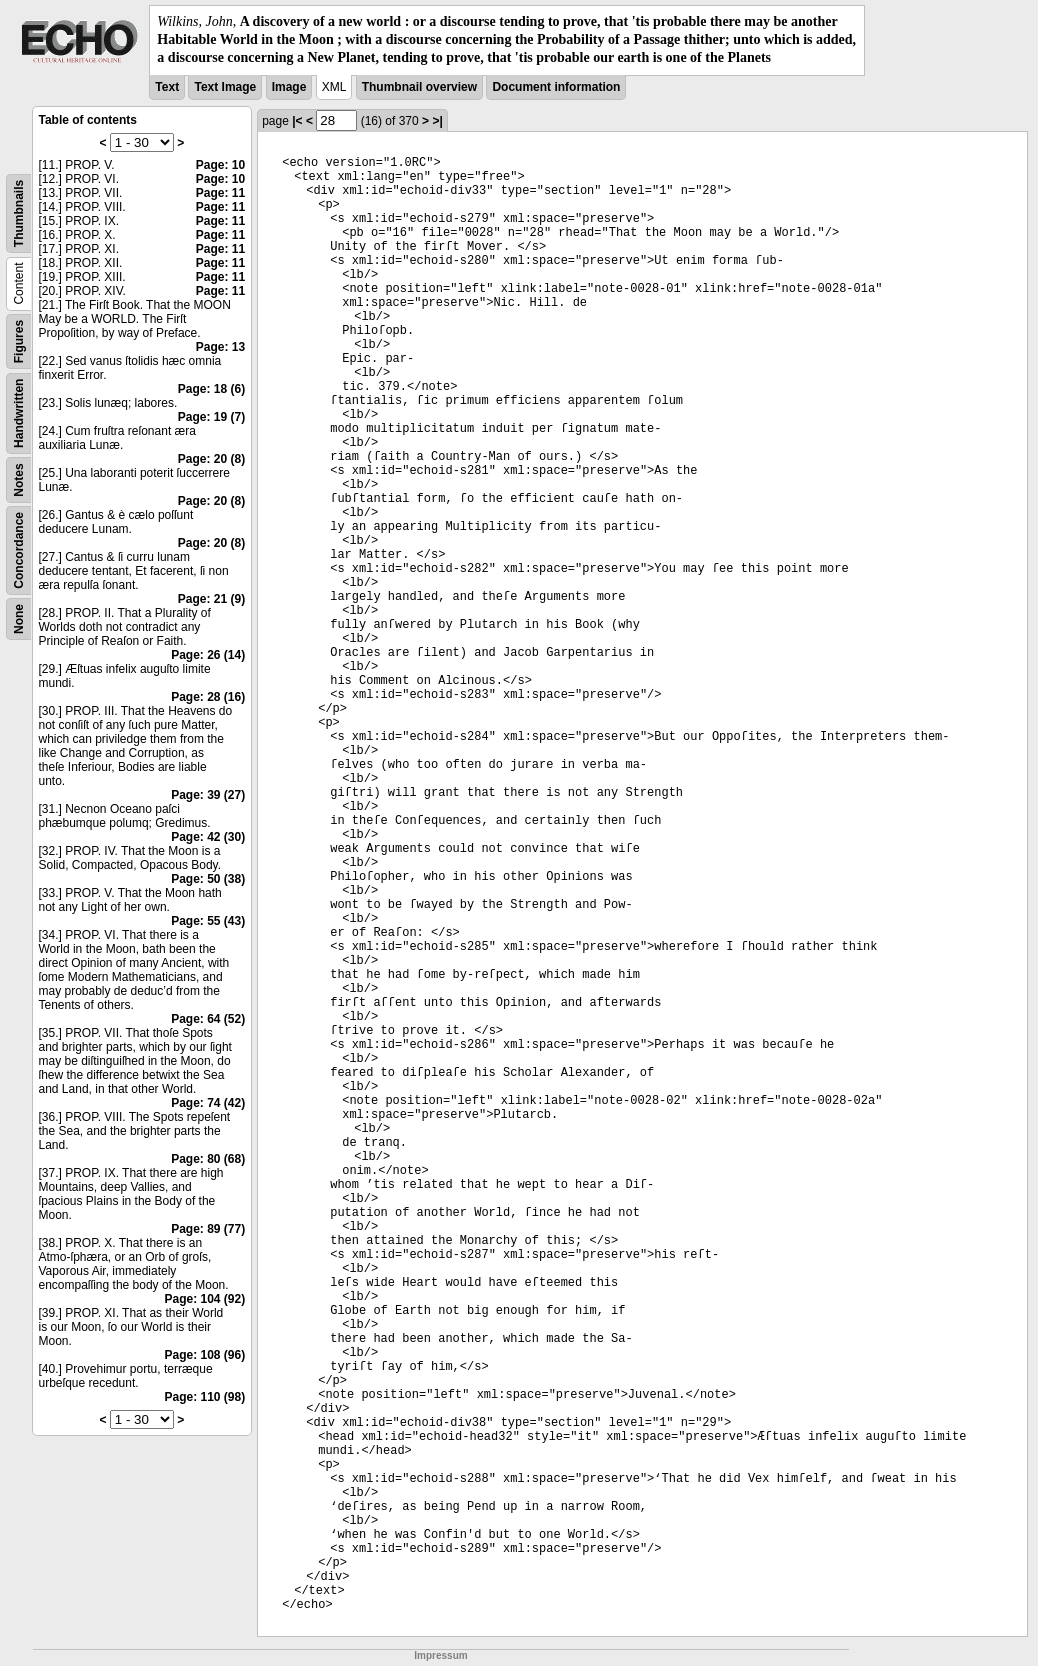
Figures (19, 340)
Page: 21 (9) (211, 599)
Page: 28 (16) (208, 697)
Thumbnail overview (419, 87)
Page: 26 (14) (208, 655)
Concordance (19, 550)
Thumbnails (19, 212)
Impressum (440, 1655)
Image (289, 87)
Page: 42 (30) (208, 837)
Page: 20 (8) (211, 459)
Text (167, 87)
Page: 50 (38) (208, 879)
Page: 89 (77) (208, 1229)
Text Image (225, 87)
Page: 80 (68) (208, 1159)
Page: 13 (220, 347)
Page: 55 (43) (208, 921)
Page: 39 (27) (208, 795)
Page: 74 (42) (208, 1103)
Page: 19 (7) (211, 417)
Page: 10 (220, 165)
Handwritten (19, 412)
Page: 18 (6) (211, 389)
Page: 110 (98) (204, 1397)
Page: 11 (220, 193)
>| (437, 121)
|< (297, 121)
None (19, 619)
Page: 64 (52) (208, 1019)
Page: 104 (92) (204, 1299)
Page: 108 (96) (204, 1355)
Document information (556, 87)
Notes (19, 479)
